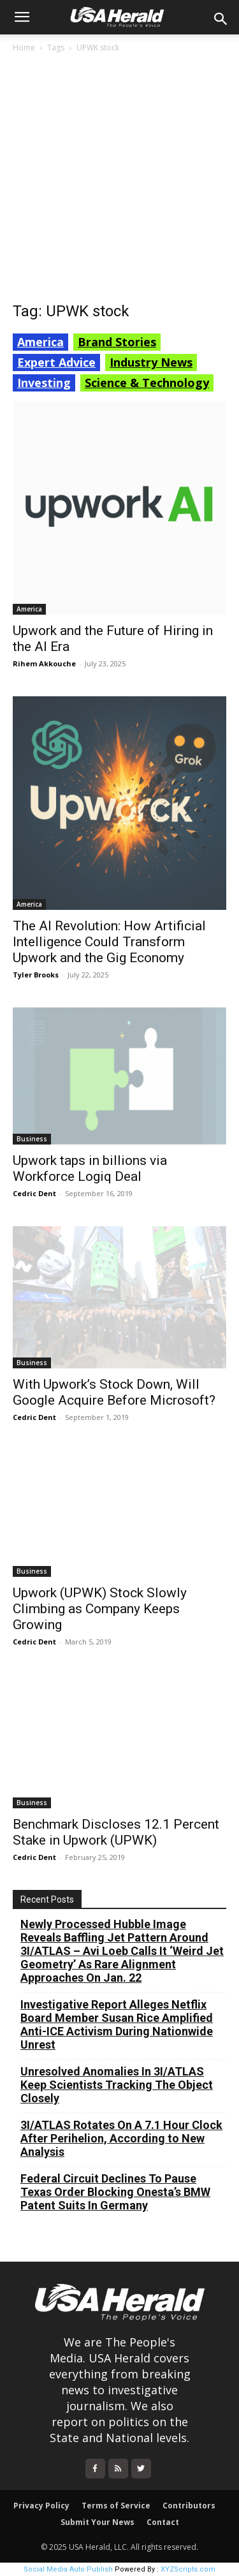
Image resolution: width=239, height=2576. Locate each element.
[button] (21, 17)
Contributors (189, 2505)
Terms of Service (116, 2505)
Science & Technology (147, 382)
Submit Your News (97, 2522)
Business (32, 1138)
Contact (163, 2522)
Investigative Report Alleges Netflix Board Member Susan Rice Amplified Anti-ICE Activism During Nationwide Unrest (116, 2024)
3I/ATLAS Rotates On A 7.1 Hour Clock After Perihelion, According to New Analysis (121, 2138)
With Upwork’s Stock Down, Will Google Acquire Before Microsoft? (114, 1392)
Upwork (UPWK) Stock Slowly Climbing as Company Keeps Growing (100, 1608)
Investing (44, 382)
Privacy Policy (41, 2505)
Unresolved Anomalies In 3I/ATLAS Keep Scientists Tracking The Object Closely (116, 2085)
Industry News (151, 362)
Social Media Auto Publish (68, 2569)
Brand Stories (117, 341)
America (40, 341)
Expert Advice (56, 362)
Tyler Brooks (36, 974)
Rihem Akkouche (44, 663)
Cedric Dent (34, 1193)
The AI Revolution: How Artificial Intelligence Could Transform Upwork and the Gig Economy (109, 941)
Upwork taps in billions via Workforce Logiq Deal (90, 1168)
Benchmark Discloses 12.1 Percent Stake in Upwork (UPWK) (116, 1832)
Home (24, 47)
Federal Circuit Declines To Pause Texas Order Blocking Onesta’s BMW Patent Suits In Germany (115, 2192)
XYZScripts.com (188, 2569)
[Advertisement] (119, 180)
